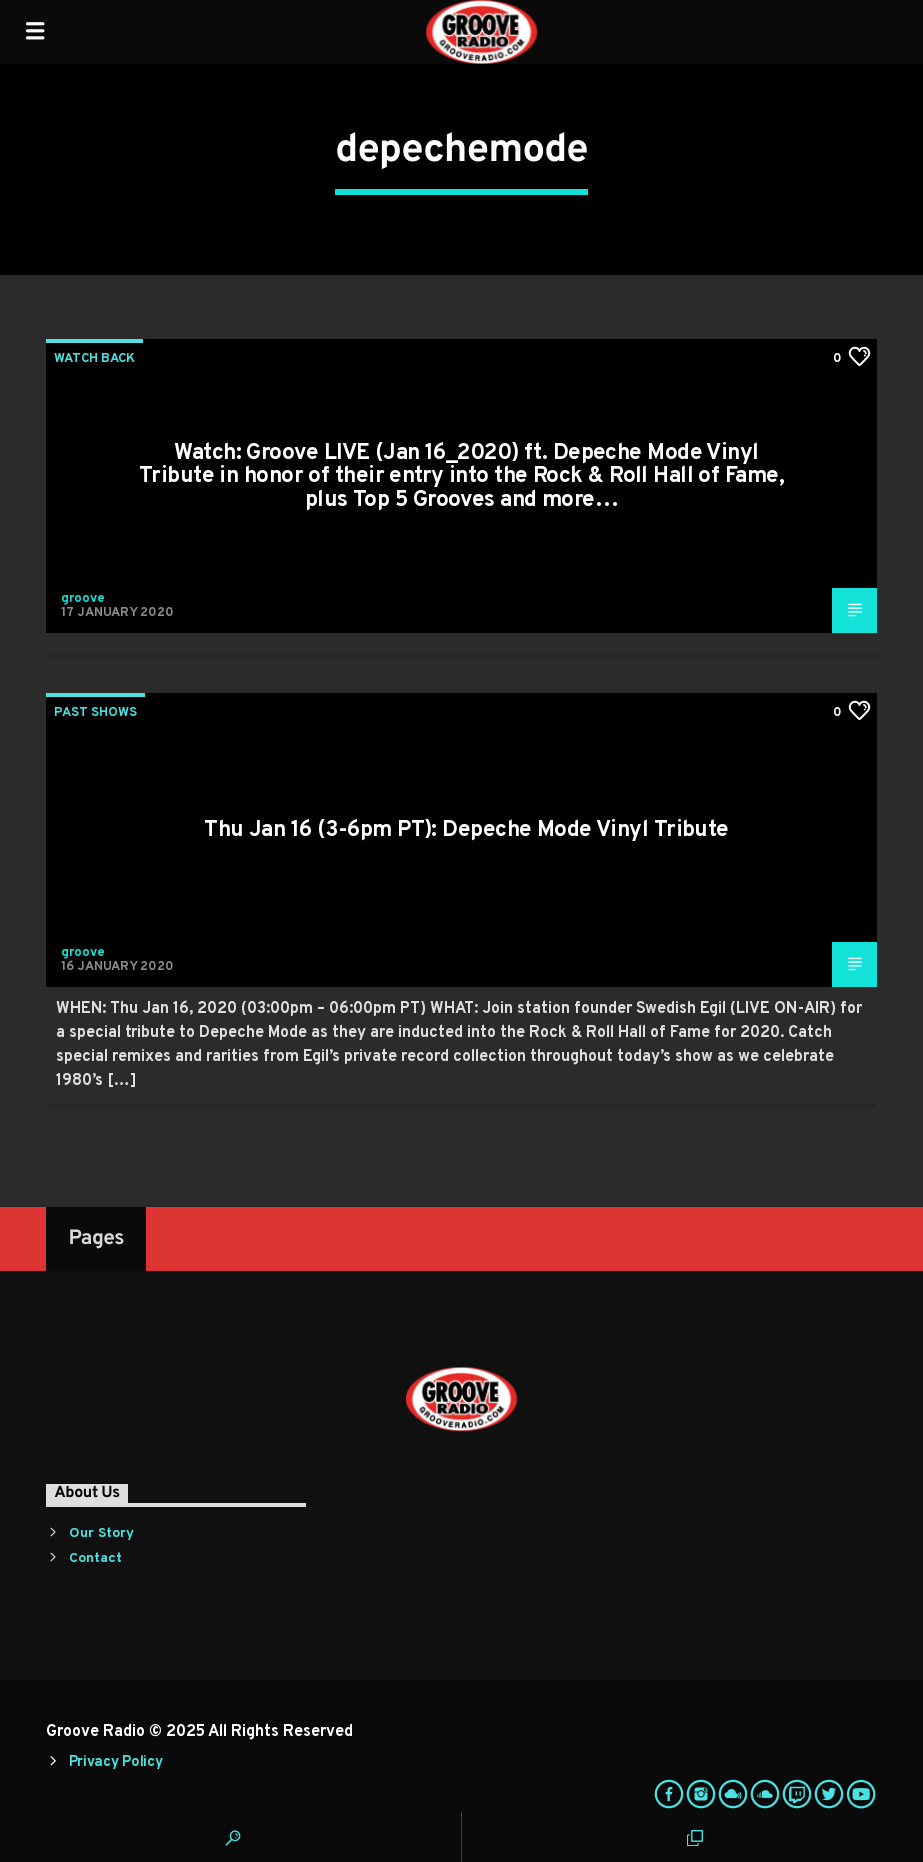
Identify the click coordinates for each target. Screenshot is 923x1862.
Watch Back (94, 359)
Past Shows (95, 713)
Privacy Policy (116, 1762)
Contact (95, 1558)
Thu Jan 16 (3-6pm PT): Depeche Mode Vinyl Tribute (466, 830)
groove (83, 599)
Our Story (101, 1533)
